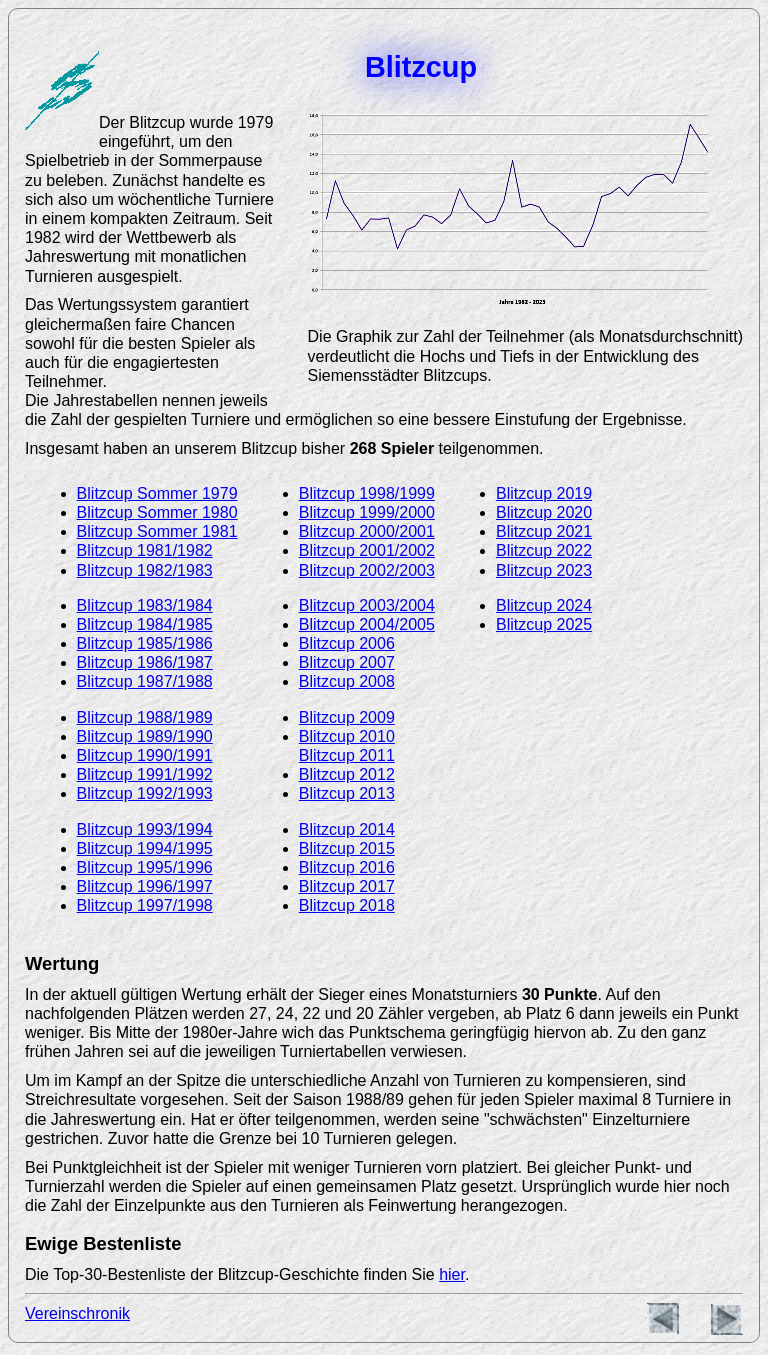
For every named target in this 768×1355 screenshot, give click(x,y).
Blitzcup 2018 (347, 905)
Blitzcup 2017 (347, 886)
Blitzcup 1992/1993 (145, 793)
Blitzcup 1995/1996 (145, 867)
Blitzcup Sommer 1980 (157, 512)
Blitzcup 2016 (347, 867)
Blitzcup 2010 (347, 736)
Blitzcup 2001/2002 (367, 550)
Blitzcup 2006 (347, 643)
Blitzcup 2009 (347, 717)
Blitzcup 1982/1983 (145, 570)
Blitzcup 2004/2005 (367, 624)
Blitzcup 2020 (544, 512)
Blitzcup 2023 (544, 570)
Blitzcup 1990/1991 (145, 755)
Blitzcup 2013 (347, 793)
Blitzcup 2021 (544, 531)
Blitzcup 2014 (347, 829)
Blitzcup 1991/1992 (145, 774)
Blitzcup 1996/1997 (145, 886)
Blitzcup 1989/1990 (145, 736)
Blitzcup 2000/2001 (367, 531)
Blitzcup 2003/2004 (367, 605)
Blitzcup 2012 (347, 774)
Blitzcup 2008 (347, 681)
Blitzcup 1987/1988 (145, 681)
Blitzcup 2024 (544, 605)
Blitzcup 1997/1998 (145, 905)
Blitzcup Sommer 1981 (157, 531)
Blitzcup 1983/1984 (145, 605)
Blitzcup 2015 (347, 848)
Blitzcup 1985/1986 (145, 643)
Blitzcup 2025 (544, 624)
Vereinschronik (77, 1313)
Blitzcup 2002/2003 (367, 570)
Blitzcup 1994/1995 (145, 848)
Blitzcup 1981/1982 (145, 550)
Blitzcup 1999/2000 (367, 512)
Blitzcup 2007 (347, 662)
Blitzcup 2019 (544, 493)
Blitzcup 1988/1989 (145, 717)
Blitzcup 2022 (544, 550)
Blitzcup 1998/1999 (367, 493)
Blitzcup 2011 (347, 755)
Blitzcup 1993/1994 (145, 829)
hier (452, 1274)
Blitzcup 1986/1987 (145, 662)
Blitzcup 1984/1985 (145, 624)
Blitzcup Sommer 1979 (157, 493)
